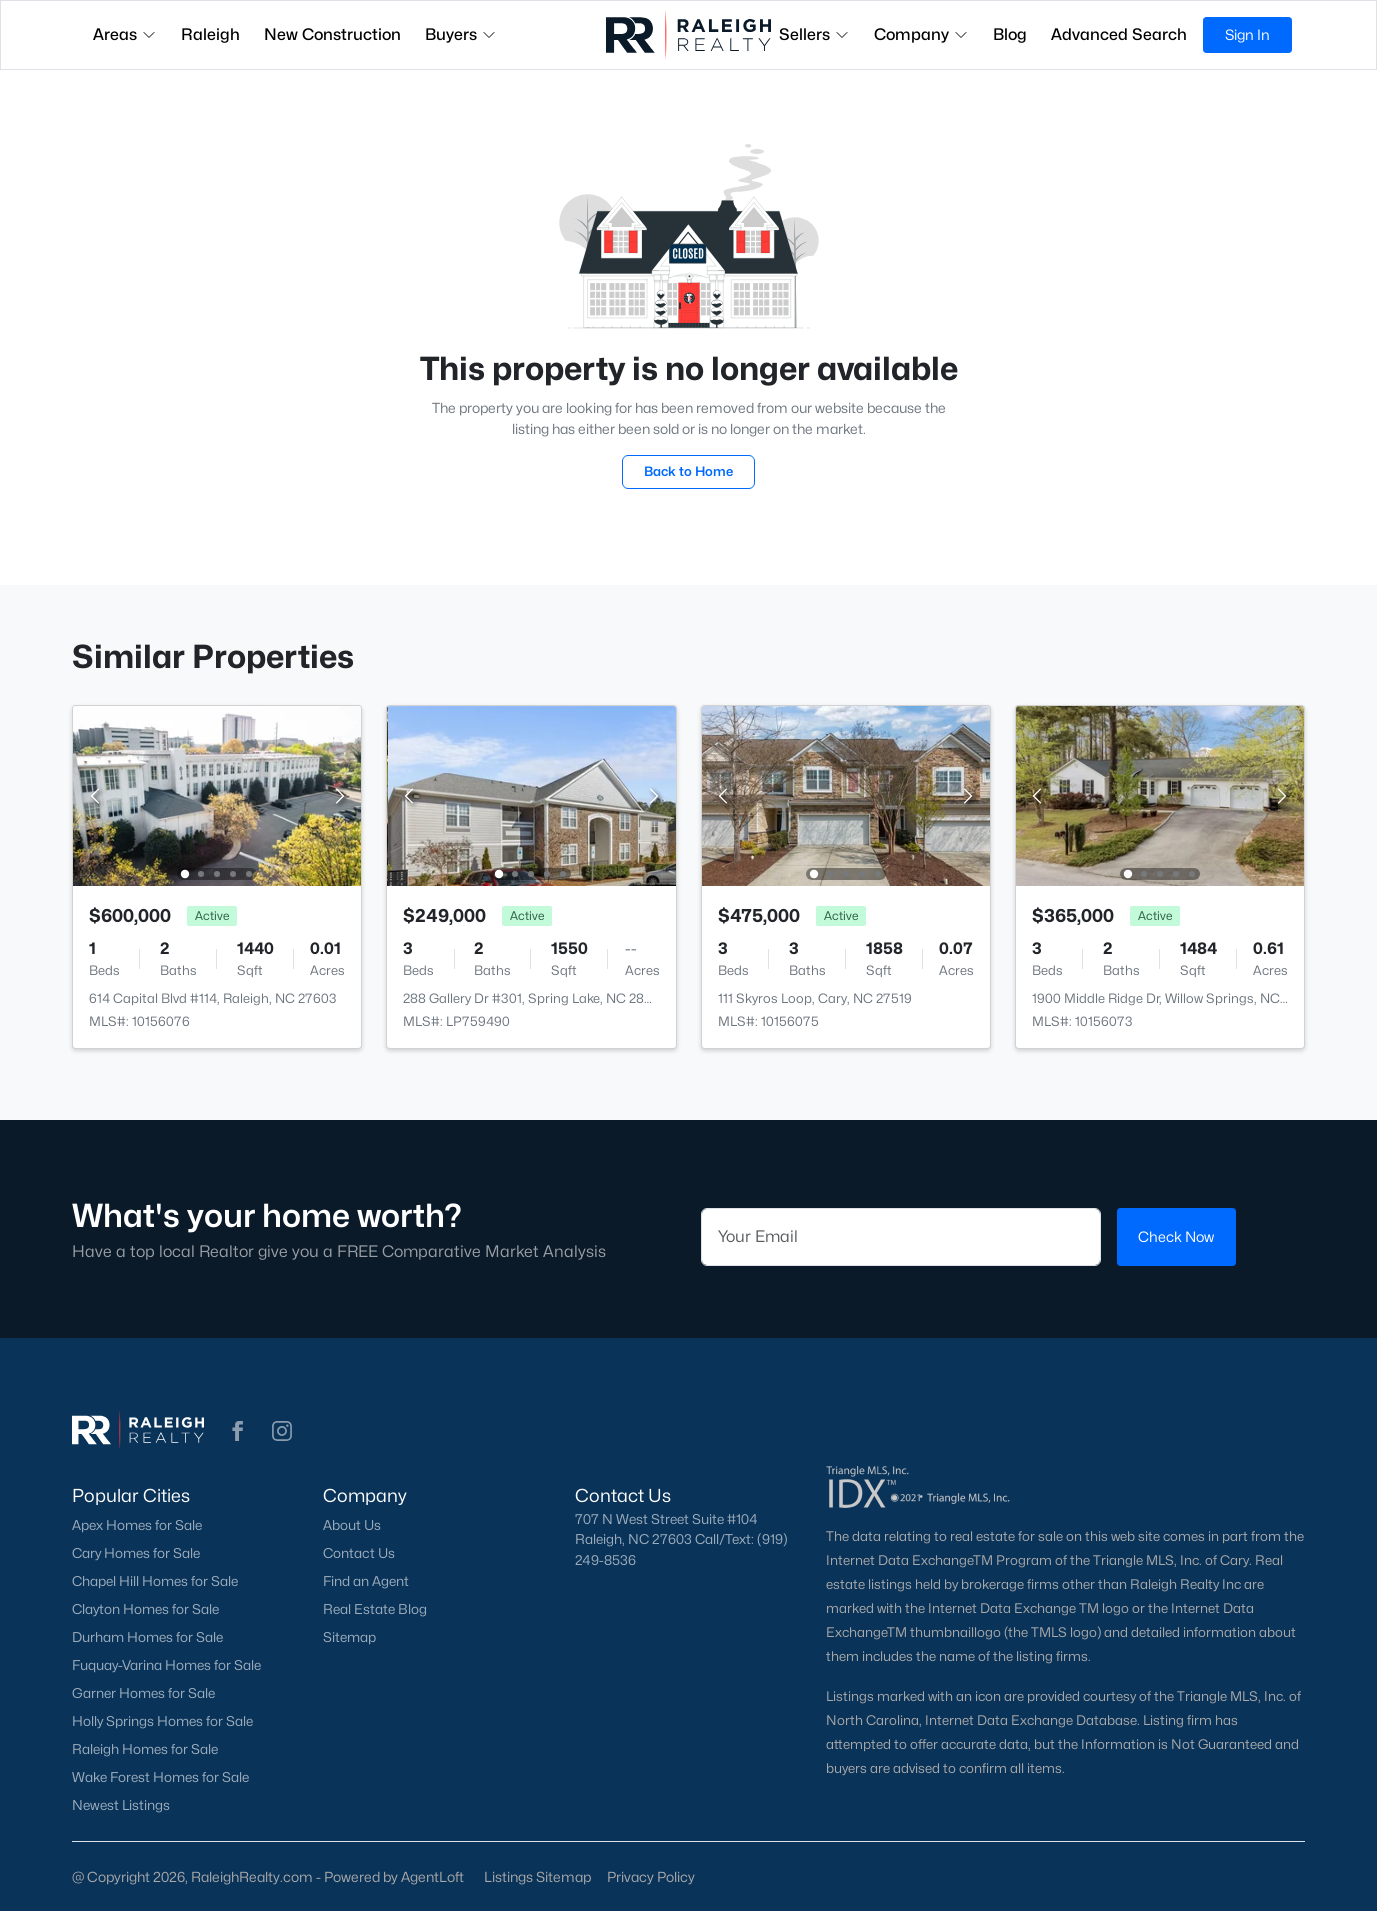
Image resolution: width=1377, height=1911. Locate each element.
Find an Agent (366, 1581)
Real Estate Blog (375, 1609)
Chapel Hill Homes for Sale (155, 1581)
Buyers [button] (461, 34)
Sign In (1247, 34)
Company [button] (921, 34)
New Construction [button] (332, 34)
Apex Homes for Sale (137, 1525)
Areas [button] (125, 34)
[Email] (901, 1237)
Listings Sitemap (537, 1876)
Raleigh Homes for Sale (145, 1749)
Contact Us (359, 1553)
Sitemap (349, 1637)
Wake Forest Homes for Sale (160, 1777)
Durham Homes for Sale (147, 1637)
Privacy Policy (651, 1876)
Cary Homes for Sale (136, 1553)
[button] (238, 1431)
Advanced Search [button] (1119, 34)
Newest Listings (121, 1805)
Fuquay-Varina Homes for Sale (166, 1665)
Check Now (1176, 1236)
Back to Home (688, 471)
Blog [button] (1010, 34)
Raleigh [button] (210, 34)
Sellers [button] (814, 34)
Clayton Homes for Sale (145, 1609)
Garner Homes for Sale (143, 1693)
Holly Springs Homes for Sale (162, 1721)
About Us (352, 1525)
